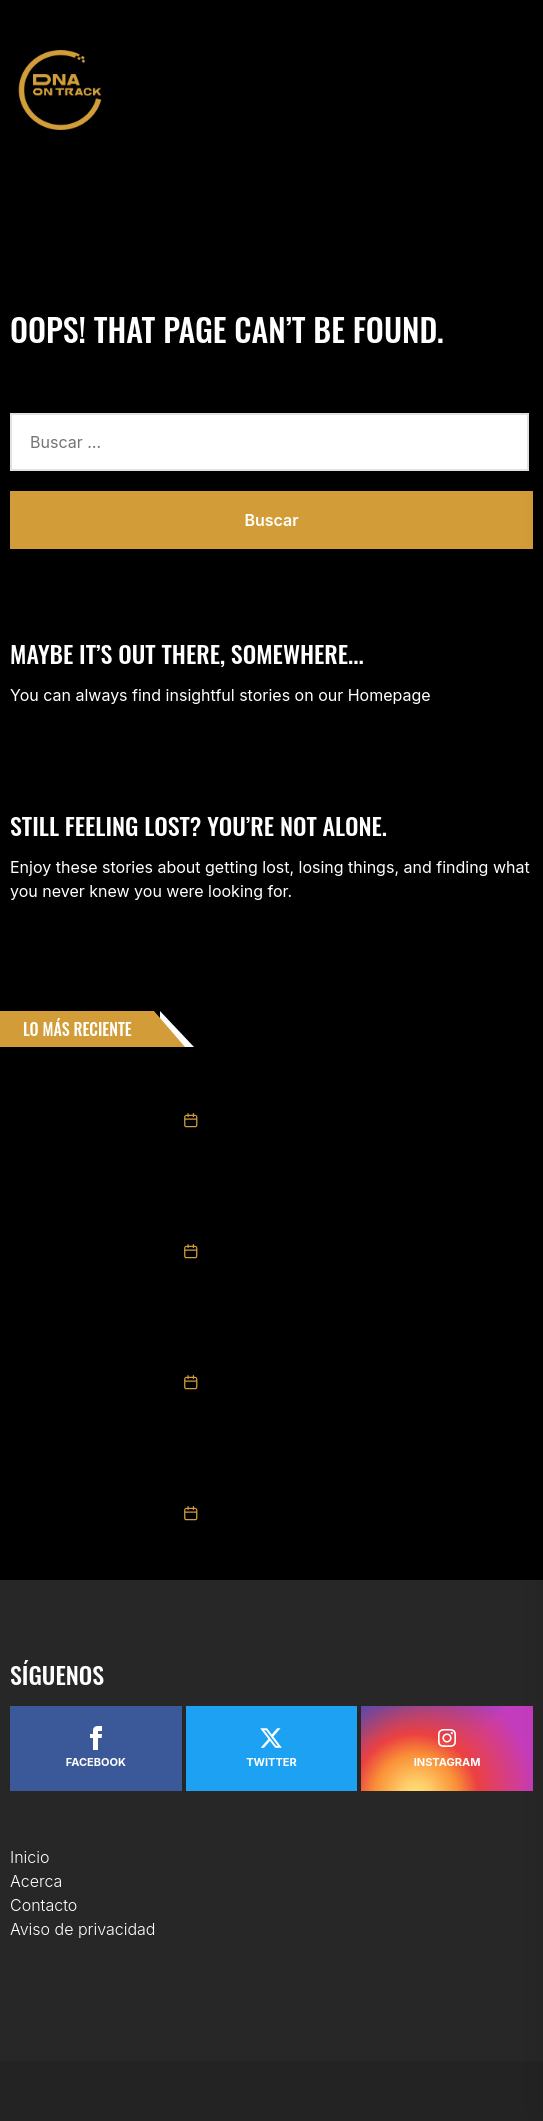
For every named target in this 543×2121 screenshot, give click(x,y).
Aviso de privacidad (82, 1929)
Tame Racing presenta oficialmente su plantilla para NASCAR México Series (346, 1083)
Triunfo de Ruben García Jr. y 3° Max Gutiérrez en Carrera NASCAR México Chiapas (363, 1476)
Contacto (43, 1905)
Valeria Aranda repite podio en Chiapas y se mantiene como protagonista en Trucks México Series (346, 1345)
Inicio (30, 1857)
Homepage (389, 695)
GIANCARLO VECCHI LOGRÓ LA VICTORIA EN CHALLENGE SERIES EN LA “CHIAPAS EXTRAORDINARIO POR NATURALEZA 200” (355, 1214)
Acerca (36, 1881)
